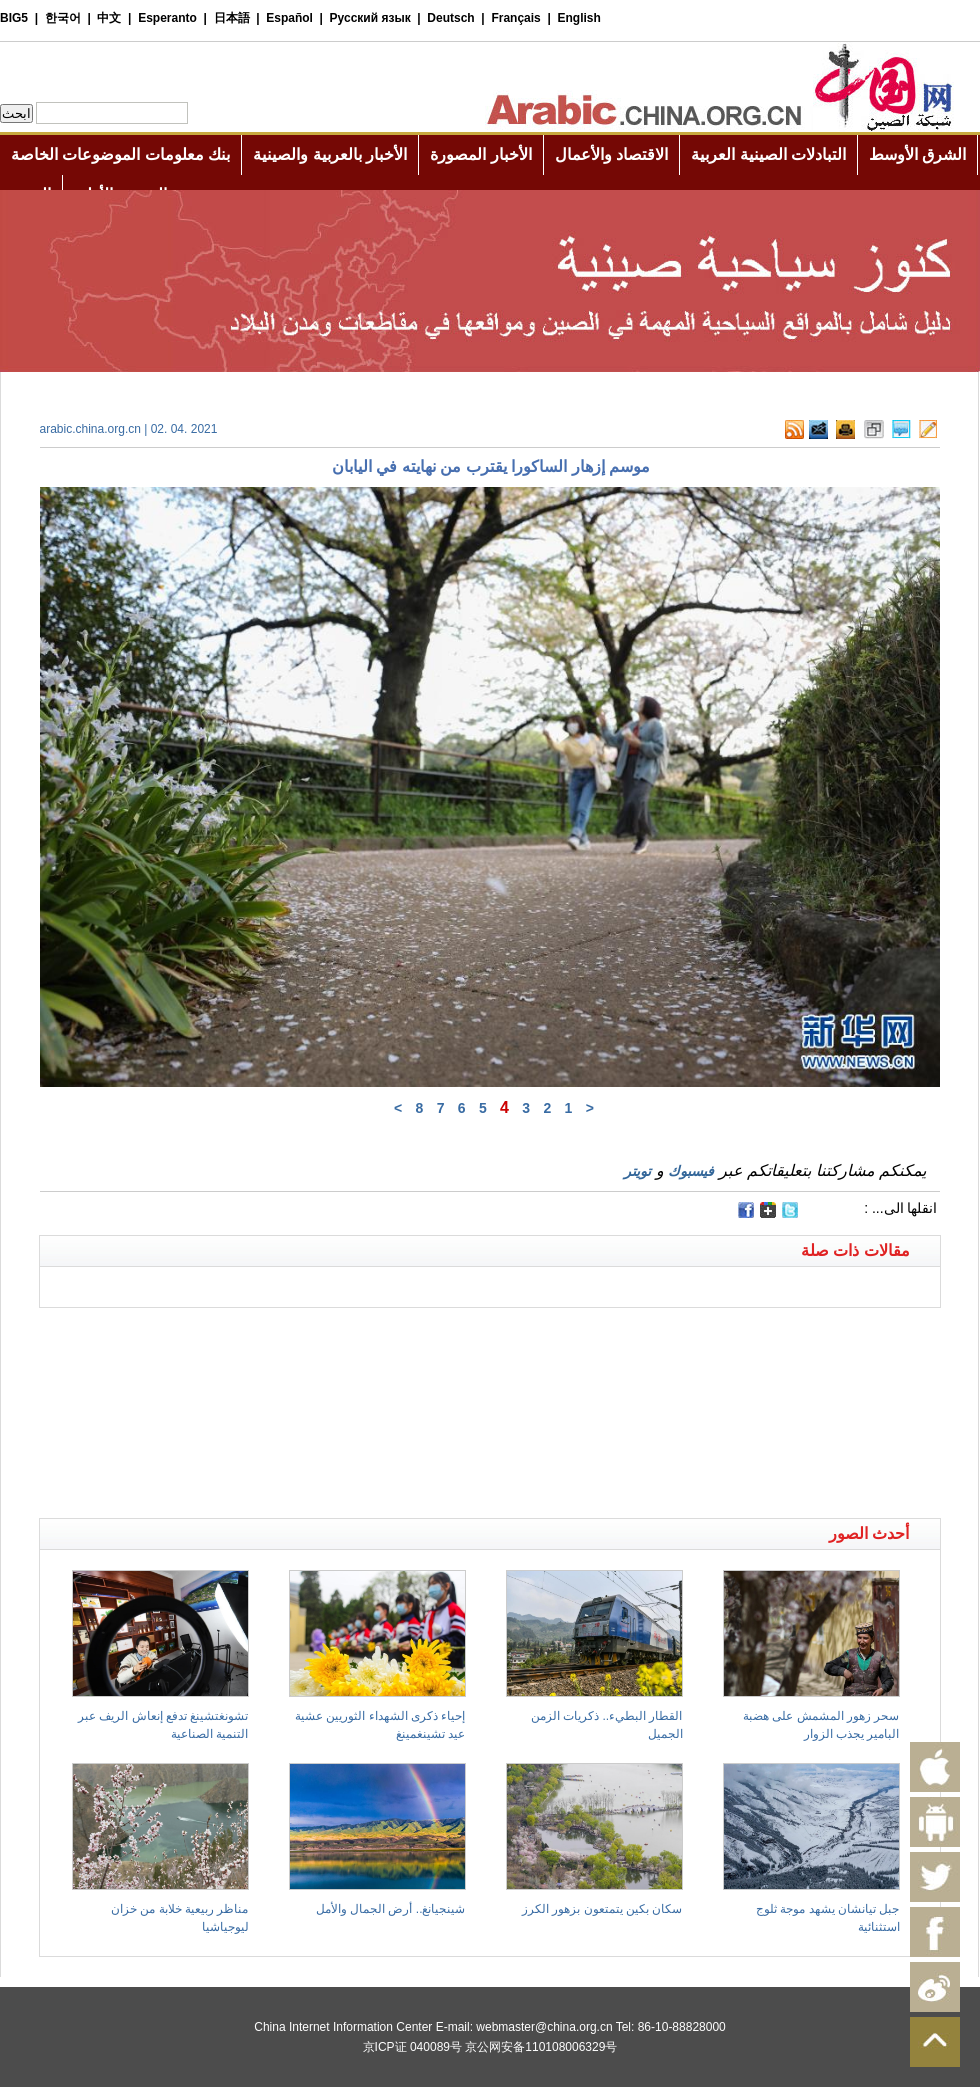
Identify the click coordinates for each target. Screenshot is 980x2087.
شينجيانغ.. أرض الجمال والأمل (391, 1909)
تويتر (637, 1171)
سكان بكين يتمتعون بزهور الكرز (602, 1909)
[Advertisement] (265, 1333)
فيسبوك (691, 1171)
